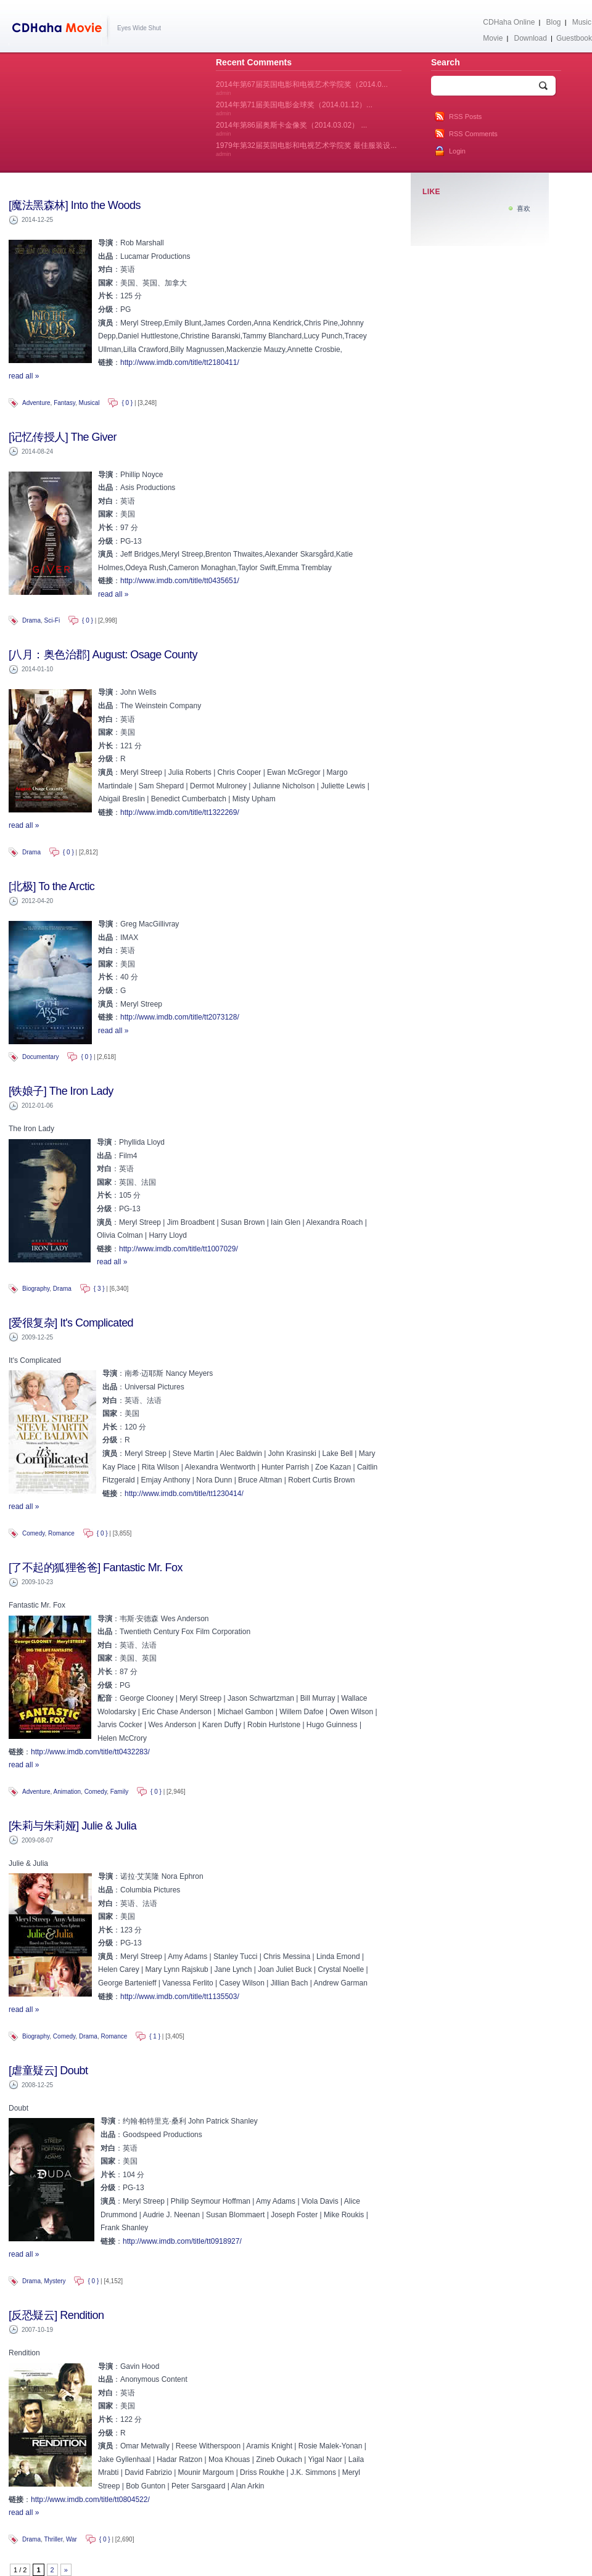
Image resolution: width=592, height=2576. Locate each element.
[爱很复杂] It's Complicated (71, 1323)
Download (530, 38)
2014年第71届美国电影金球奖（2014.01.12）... (294, 108)
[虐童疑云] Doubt (48, 2070)
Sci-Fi (52, 620)
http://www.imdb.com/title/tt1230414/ (184, 1493)
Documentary (40, 1056)
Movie (493, 38)
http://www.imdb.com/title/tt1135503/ (179, 1996)
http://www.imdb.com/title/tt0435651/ (179, 580)
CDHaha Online (509, 22)
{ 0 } (127, 402)
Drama (31, 620)
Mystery (55, 2281)
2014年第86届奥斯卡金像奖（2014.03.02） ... (291, 129)
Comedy (33, 1533)
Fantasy (64, 402)
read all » (24, 376)
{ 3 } (99, 1288)
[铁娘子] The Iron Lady (61, 1091)
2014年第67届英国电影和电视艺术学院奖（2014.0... (302, 88)
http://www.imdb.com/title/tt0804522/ (90, 2499)
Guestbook (574, 38)
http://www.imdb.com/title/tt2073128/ (179, 1017)
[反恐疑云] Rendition (56, 2315)
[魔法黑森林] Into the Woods (75, 205)
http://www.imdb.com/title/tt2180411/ (179, 362)
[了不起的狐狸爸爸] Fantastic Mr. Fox (96, 1567)
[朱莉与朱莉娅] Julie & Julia (72, 1826)
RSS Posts (465, 116)
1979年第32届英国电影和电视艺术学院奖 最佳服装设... (306, 149)
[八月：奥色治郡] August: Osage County (103, 654)
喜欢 (523, 208)
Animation (67, 1791)
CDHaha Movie (59, 30)
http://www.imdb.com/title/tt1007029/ (178, 1249)
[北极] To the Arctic (51, 886)
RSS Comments (473, 133)
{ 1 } (154, 2036)
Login (457, 151)
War (71, 2539)
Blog (553, 22)
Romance (61, 1533)
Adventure (36, 402)
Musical (89, 402)
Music (581, 22)
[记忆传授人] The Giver (63, 437)
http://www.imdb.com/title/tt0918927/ (182, 2241)
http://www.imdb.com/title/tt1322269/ (179, 812)
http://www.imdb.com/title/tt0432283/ (90, 1752)
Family (119, 1791)
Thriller (53, 2539)
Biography (35, 1288)
